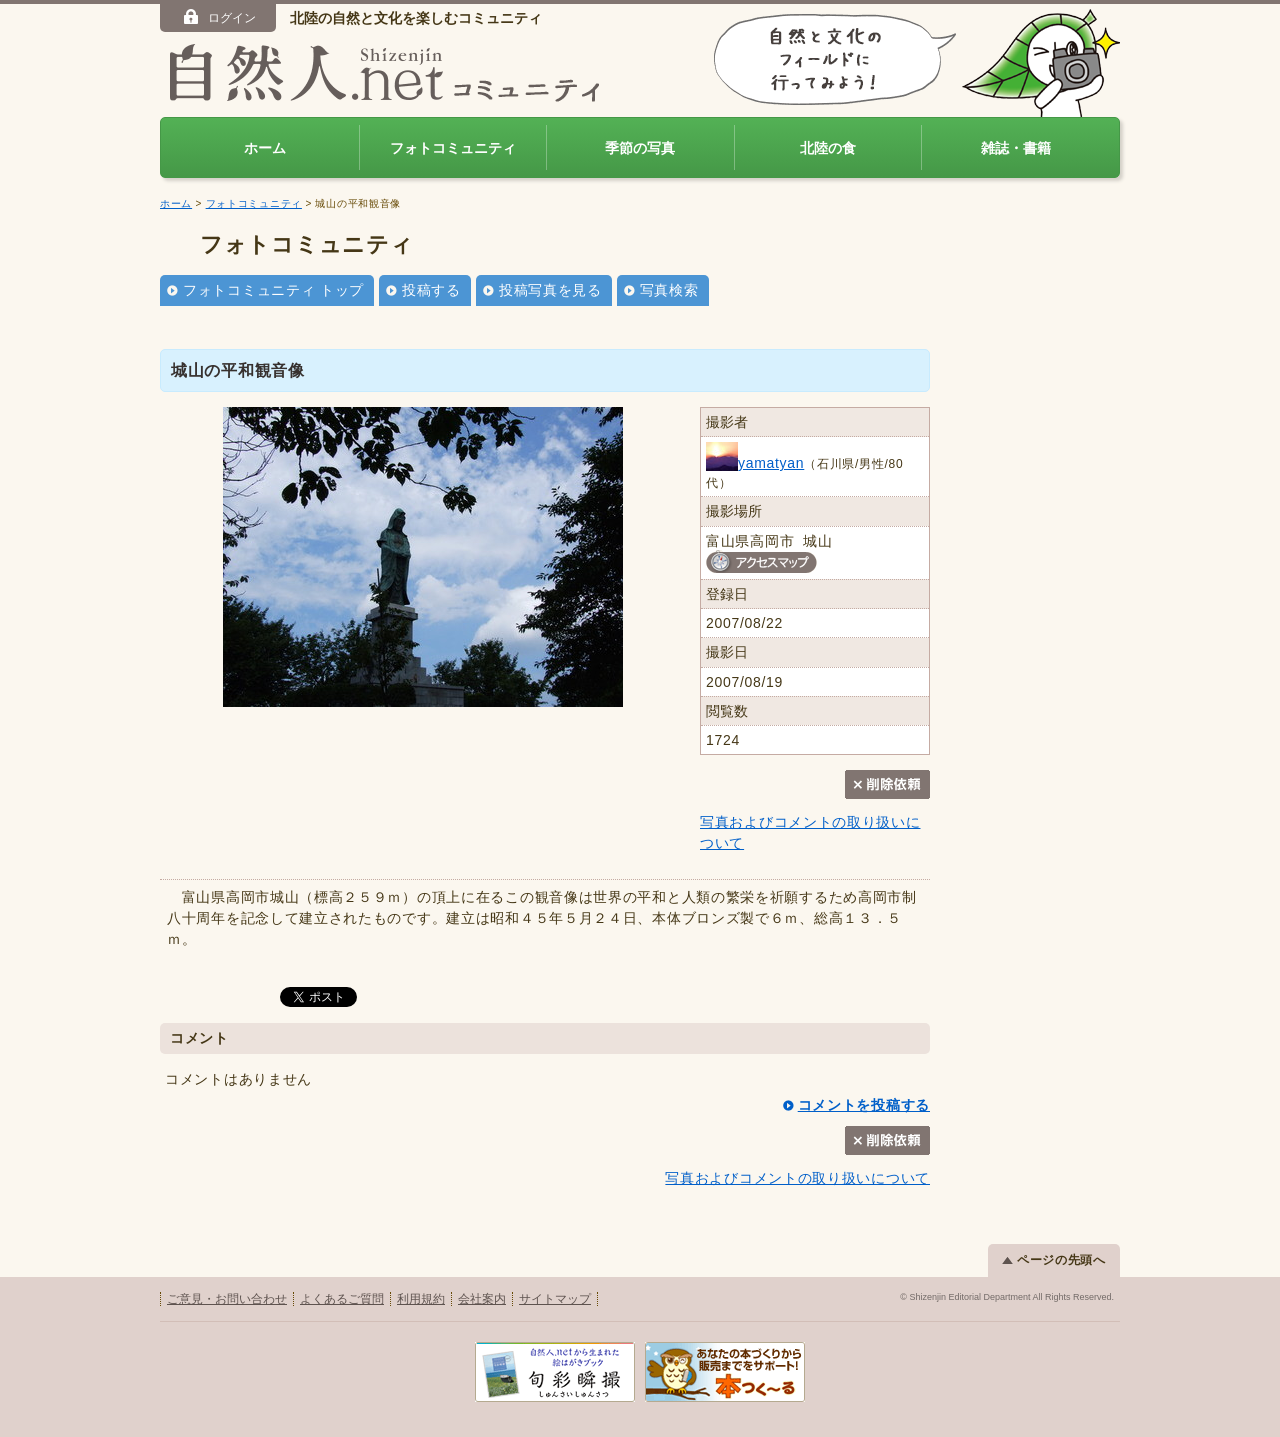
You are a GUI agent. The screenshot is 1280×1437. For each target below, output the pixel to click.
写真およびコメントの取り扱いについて (797, 1178)
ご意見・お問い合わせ (227, 1299)
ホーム (265, 148)
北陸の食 (828, 148)
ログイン (218, 17)
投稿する (431, 290)
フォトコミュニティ (453, 148)
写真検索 (669, 290)
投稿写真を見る (550, 290)
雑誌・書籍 (1016, 148)
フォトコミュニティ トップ (273, 290)
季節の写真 (640, 148)
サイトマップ (555, 1299)
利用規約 (421, 1299)
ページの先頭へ (1054, 1260)
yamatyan (755, 463)
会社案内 (482, 1299)
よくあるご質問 (342, 1299)
